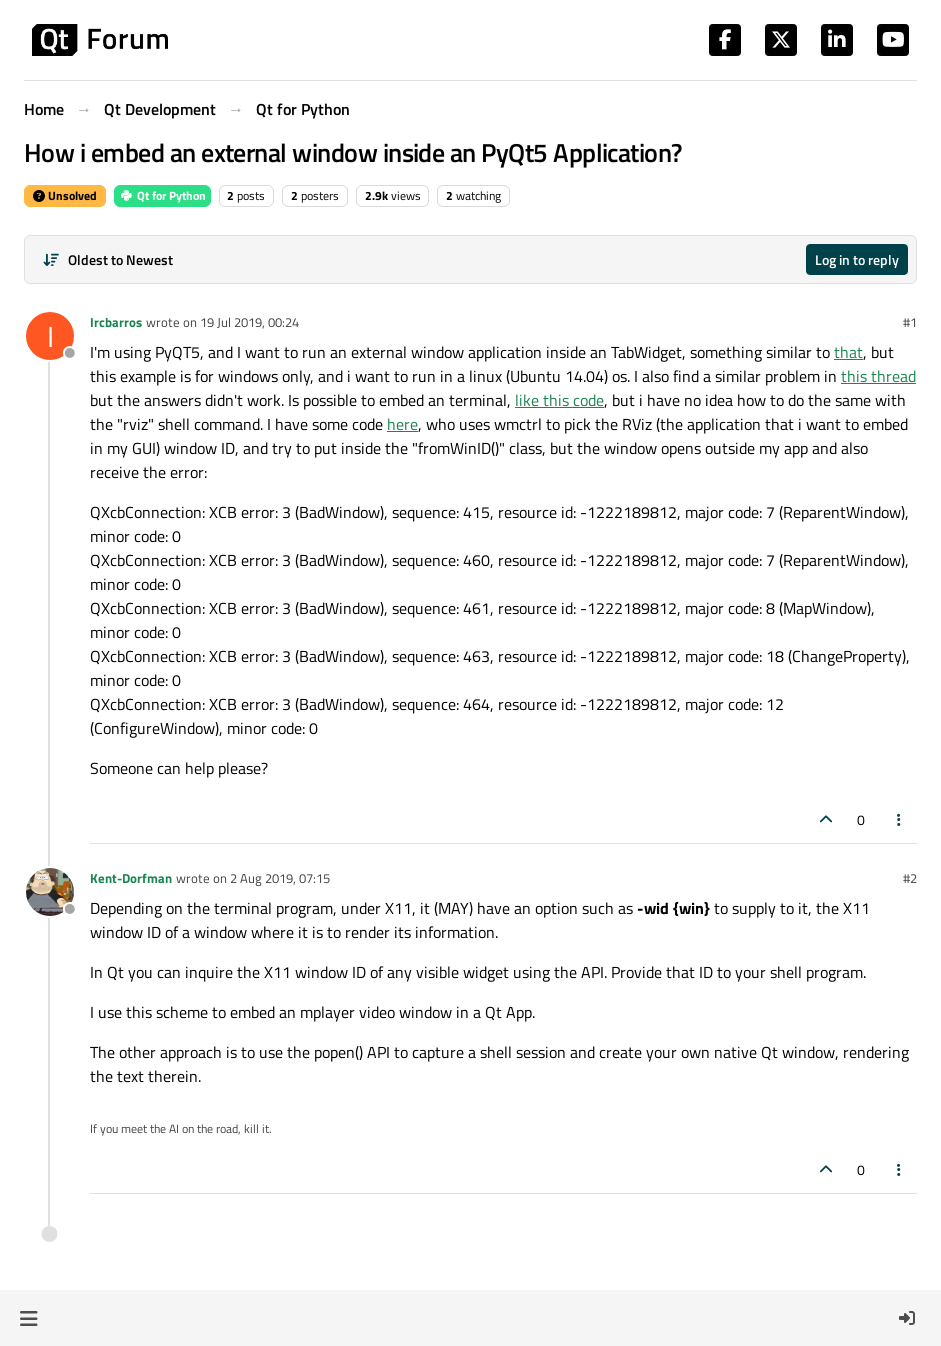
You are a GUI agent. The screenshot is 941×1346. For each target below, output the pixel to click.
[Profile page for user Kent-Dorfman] (50, 892)
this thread (878, 376)
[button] (28, 1318)
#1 (910, 322)
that (848, 352)
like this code (559, 400)
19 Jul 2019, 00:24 (249, 322)
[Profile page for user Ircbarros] (50, 336)
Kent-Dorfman (131, 878)
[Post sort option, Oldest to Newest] (107, 259)
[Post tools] (900, 819)
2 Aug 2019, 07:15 (280, 878)
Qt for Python (162, 195)
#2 (910, 878)
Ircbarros (116, 322)
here (402, 424)
